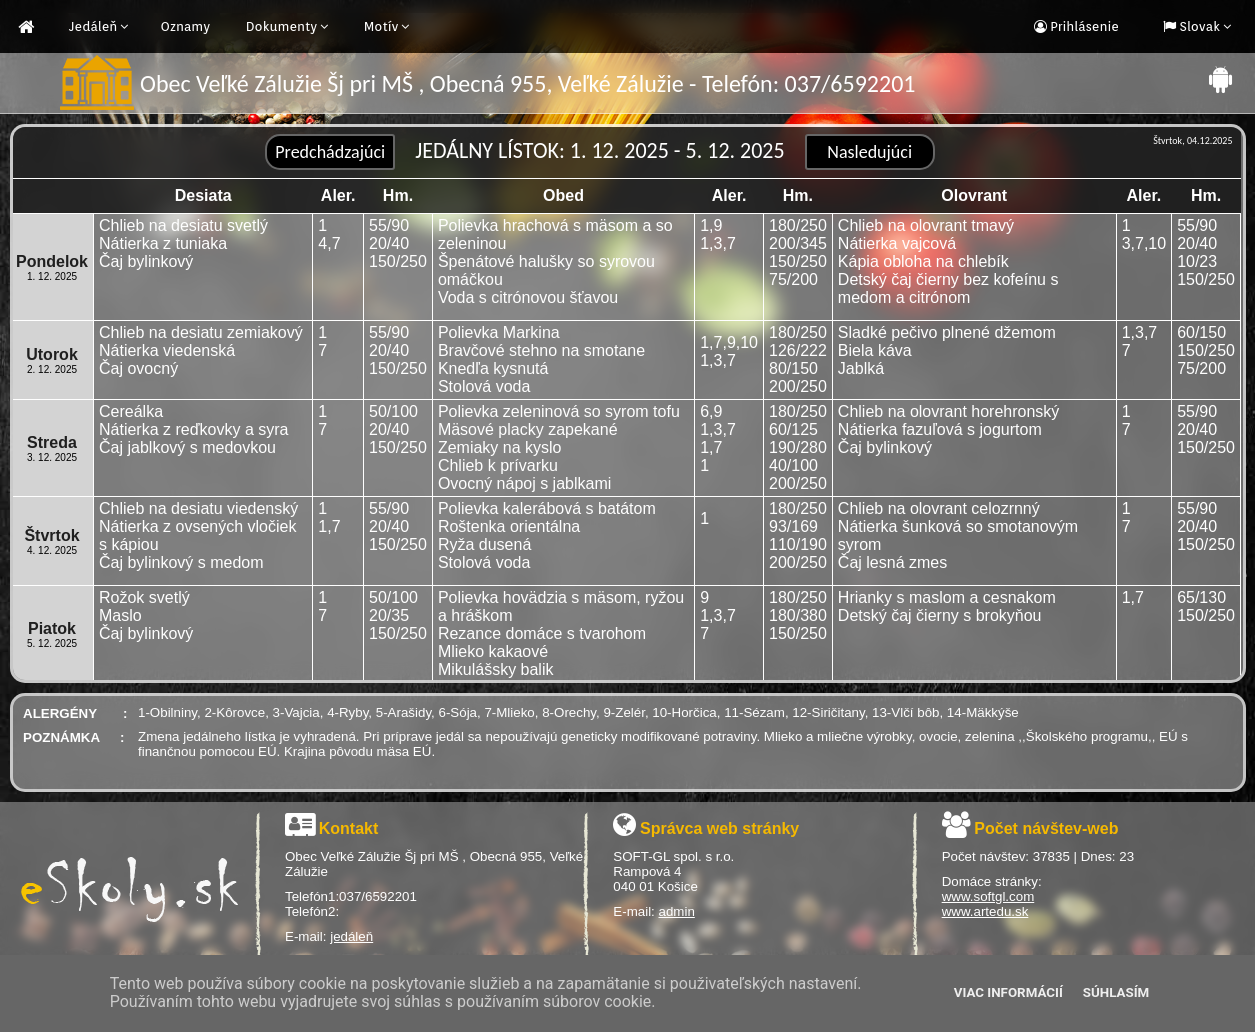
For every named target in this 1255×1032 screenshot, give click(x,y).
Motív (381, 26)
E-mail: (307, 936)
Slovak (1198, 26)
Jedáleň (93, 26)
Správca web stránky (719, 828)
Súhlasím (1116, 992)
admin (677, 911)
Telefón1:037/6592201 (351, 896)
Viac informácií (1008, 992)
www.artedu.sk (985, 911)
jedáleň (351, 936)
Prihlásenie (1083, 26)
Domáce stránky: (992, 881)
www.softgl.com (988, 896)
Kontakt (349, 828)
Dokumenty (282, 26)
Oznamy (185, 26)
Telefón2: (312, 911)
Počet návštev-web (1046, 828)
